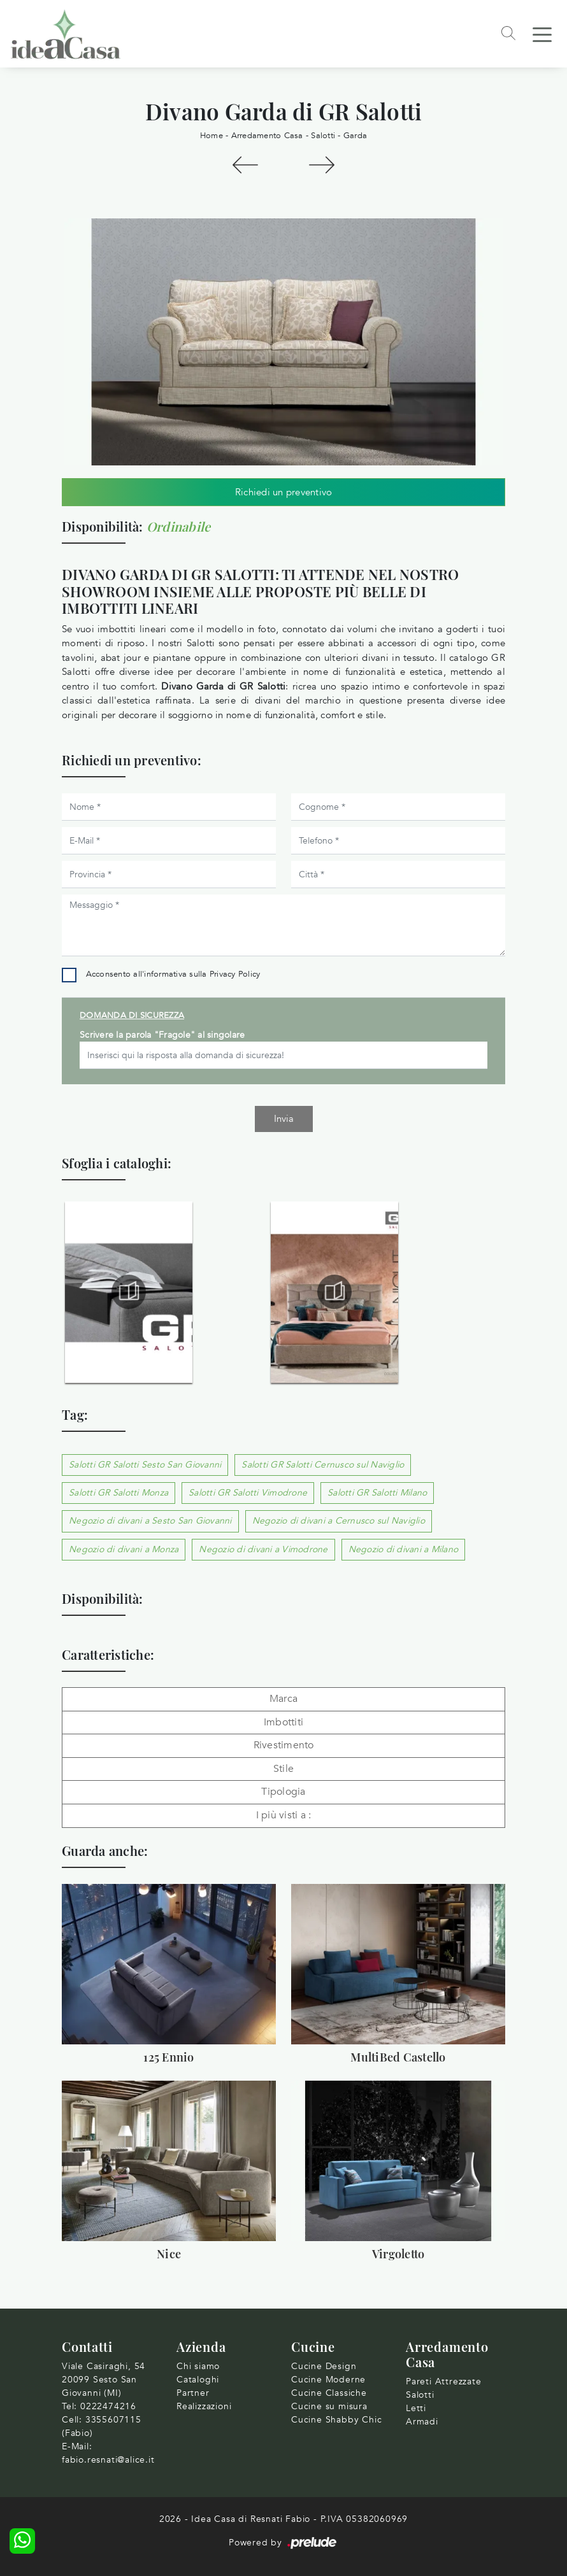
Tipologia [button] (283, 1792)
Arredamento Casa (267, 135)
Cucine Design (323, 2366)
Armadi (422, 2422)
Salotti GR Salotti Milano (377, 1493)
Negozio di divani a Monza (123, 1549)
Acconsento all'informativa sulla (173, 974)
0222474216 (108, 2406)
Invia (284, 1118)
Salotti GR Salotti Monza (118, 1493)
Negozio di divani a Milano (403, 1549)
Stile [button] (283, 1769)
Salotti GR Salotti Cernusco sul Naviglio (322, 1465)
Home (211, 135)
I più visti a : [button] (284, 1815)
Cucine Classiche (329, 2393)
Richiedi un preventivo (284, 492)
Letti (416, 2408)
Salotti (323, 135)
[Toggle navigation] (542, 34)
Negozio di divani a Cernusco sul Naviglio (338, 1521)
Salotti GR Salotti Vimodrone (248, 1493)
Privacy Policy (235, 974)
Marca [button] (283, 1699)
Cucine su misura (329, 2406)
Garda (355, 135)
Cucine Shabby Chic (336, 2420)
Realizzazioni (203, 2406)
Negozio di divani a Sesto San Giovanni (150, 1521)
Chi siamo (198, 2366)
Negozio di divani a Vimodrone (263, 1549)
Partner (193, 2393)
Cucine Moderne (328, 2380)
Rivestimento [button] (284, 1745)
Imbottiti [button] (283, 1722)
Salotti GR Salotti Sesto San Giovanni (145, 1465)
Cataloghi (197, 2380)
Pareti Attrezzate (444, 2381)
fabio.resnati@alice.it (108, 2460)
